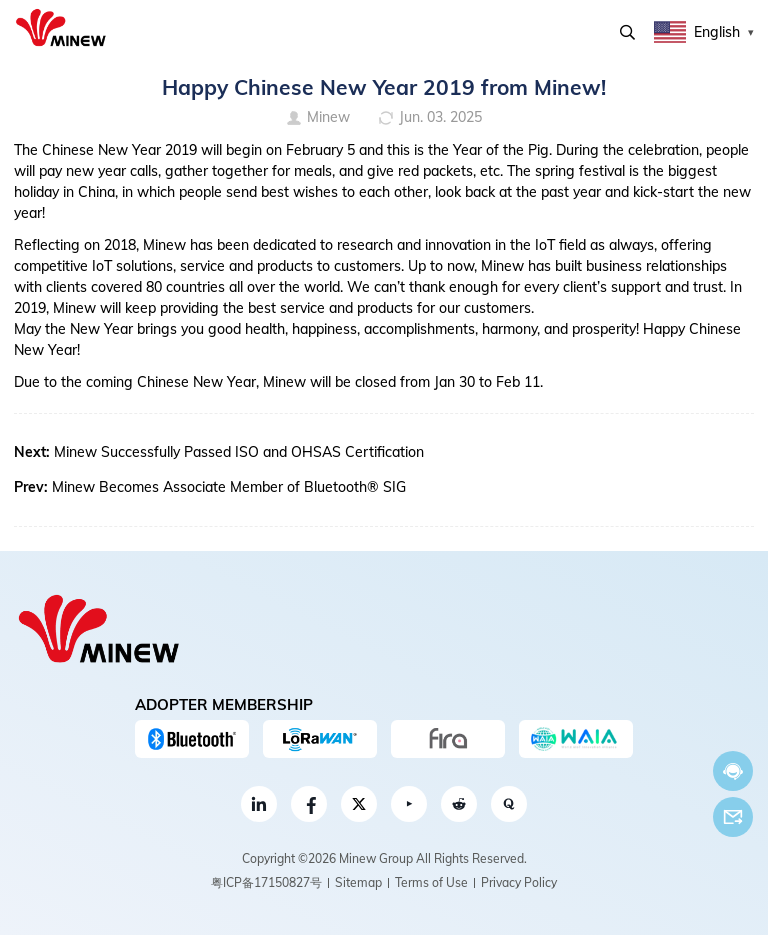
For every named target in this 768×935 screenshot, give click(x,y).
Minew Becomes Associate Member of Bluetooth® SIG (229, 487)
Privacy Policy (519, 882)
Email (733, 817)
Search (627, 32)
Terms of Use (431, 882)
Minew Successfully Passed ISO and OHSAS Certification (239, 452)
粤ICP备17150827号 (266, 882)
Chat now (733, 771)
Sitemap (358, 882)
